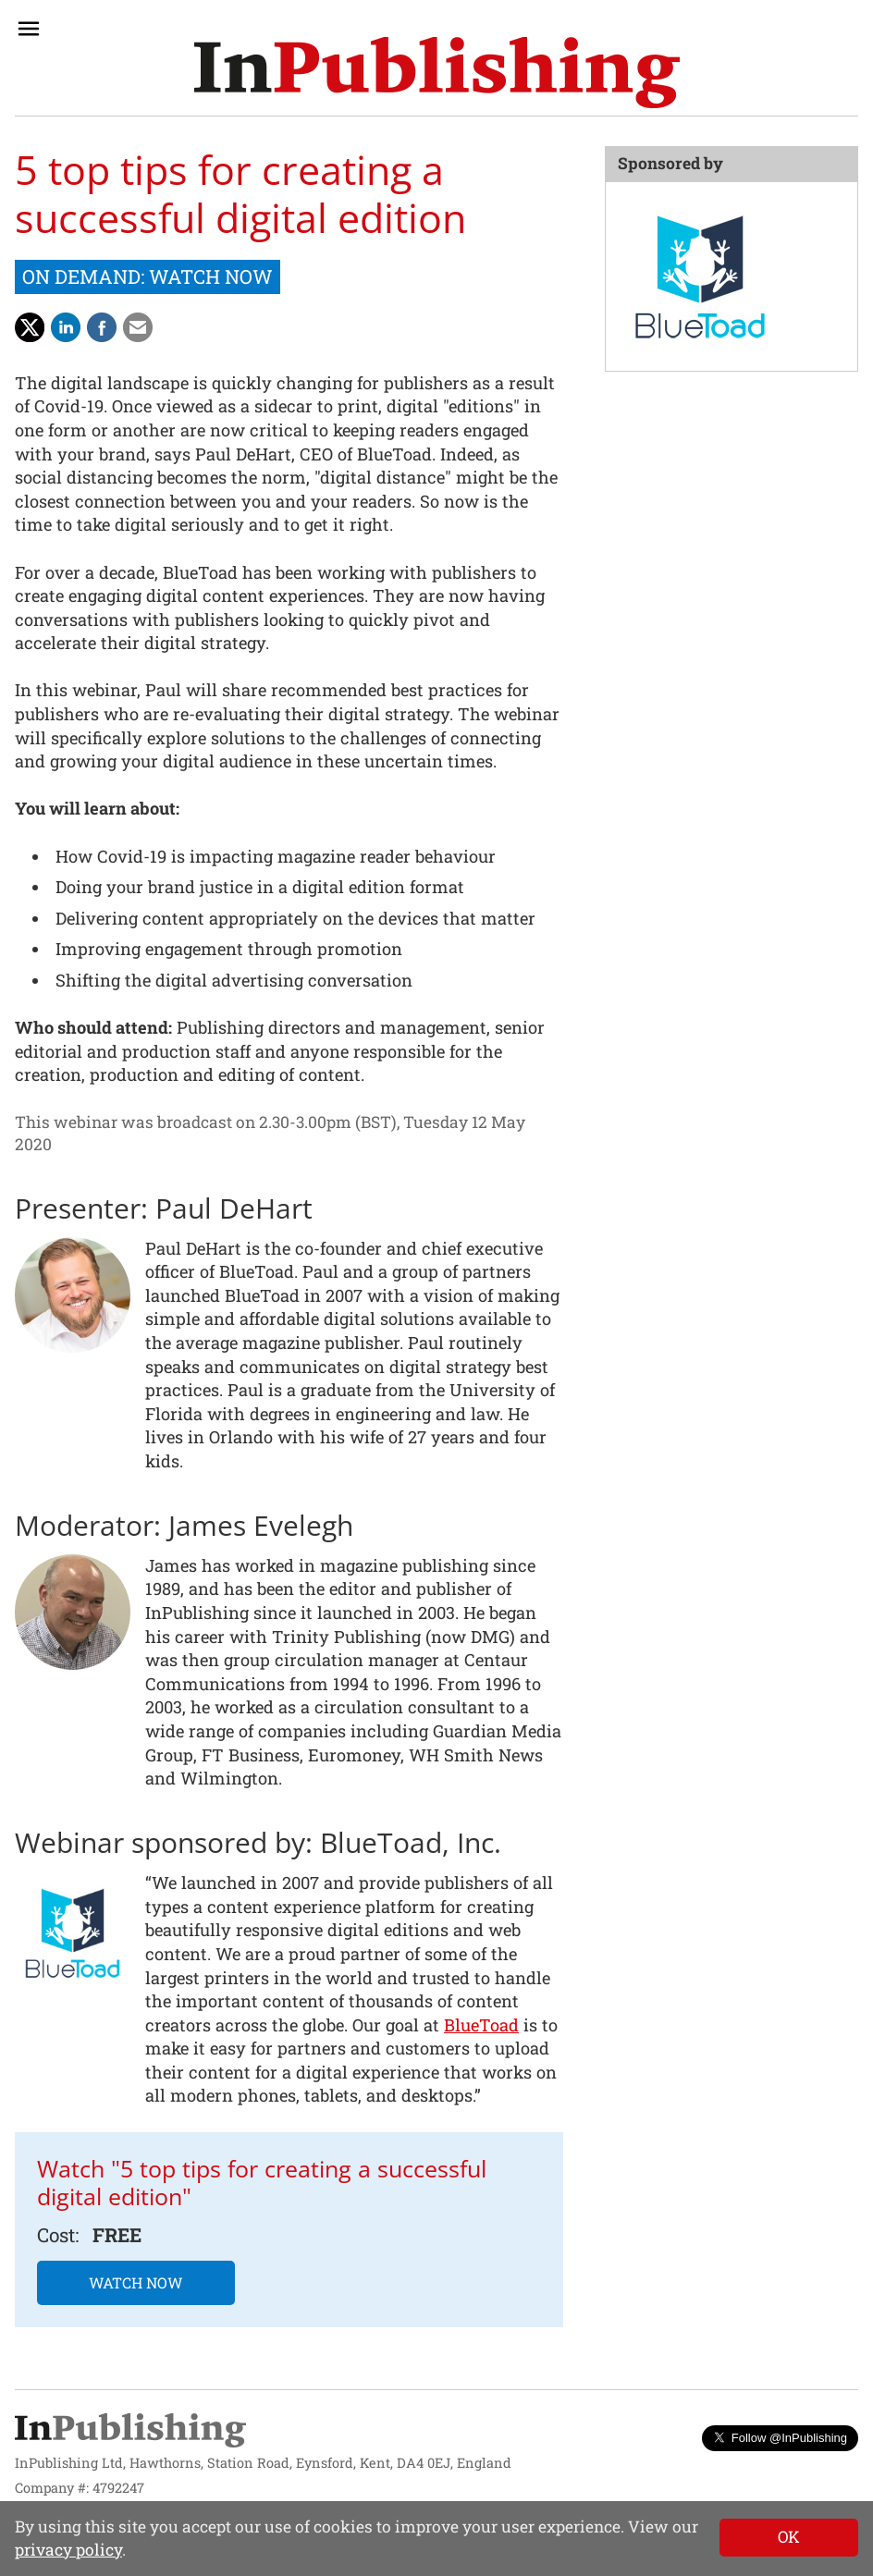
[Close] (788, 2537)
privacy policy (68, 2549)
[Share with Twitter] (29, 327)
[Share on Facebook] (102, 327)
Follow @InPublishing (780, 2438)
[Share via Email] (138, 327)
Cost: (58, 2235)
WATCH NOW (136, 2282)
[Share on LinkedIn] (65, 327)
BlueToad (481, 2025)
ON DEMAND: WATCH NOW (147, 276)
